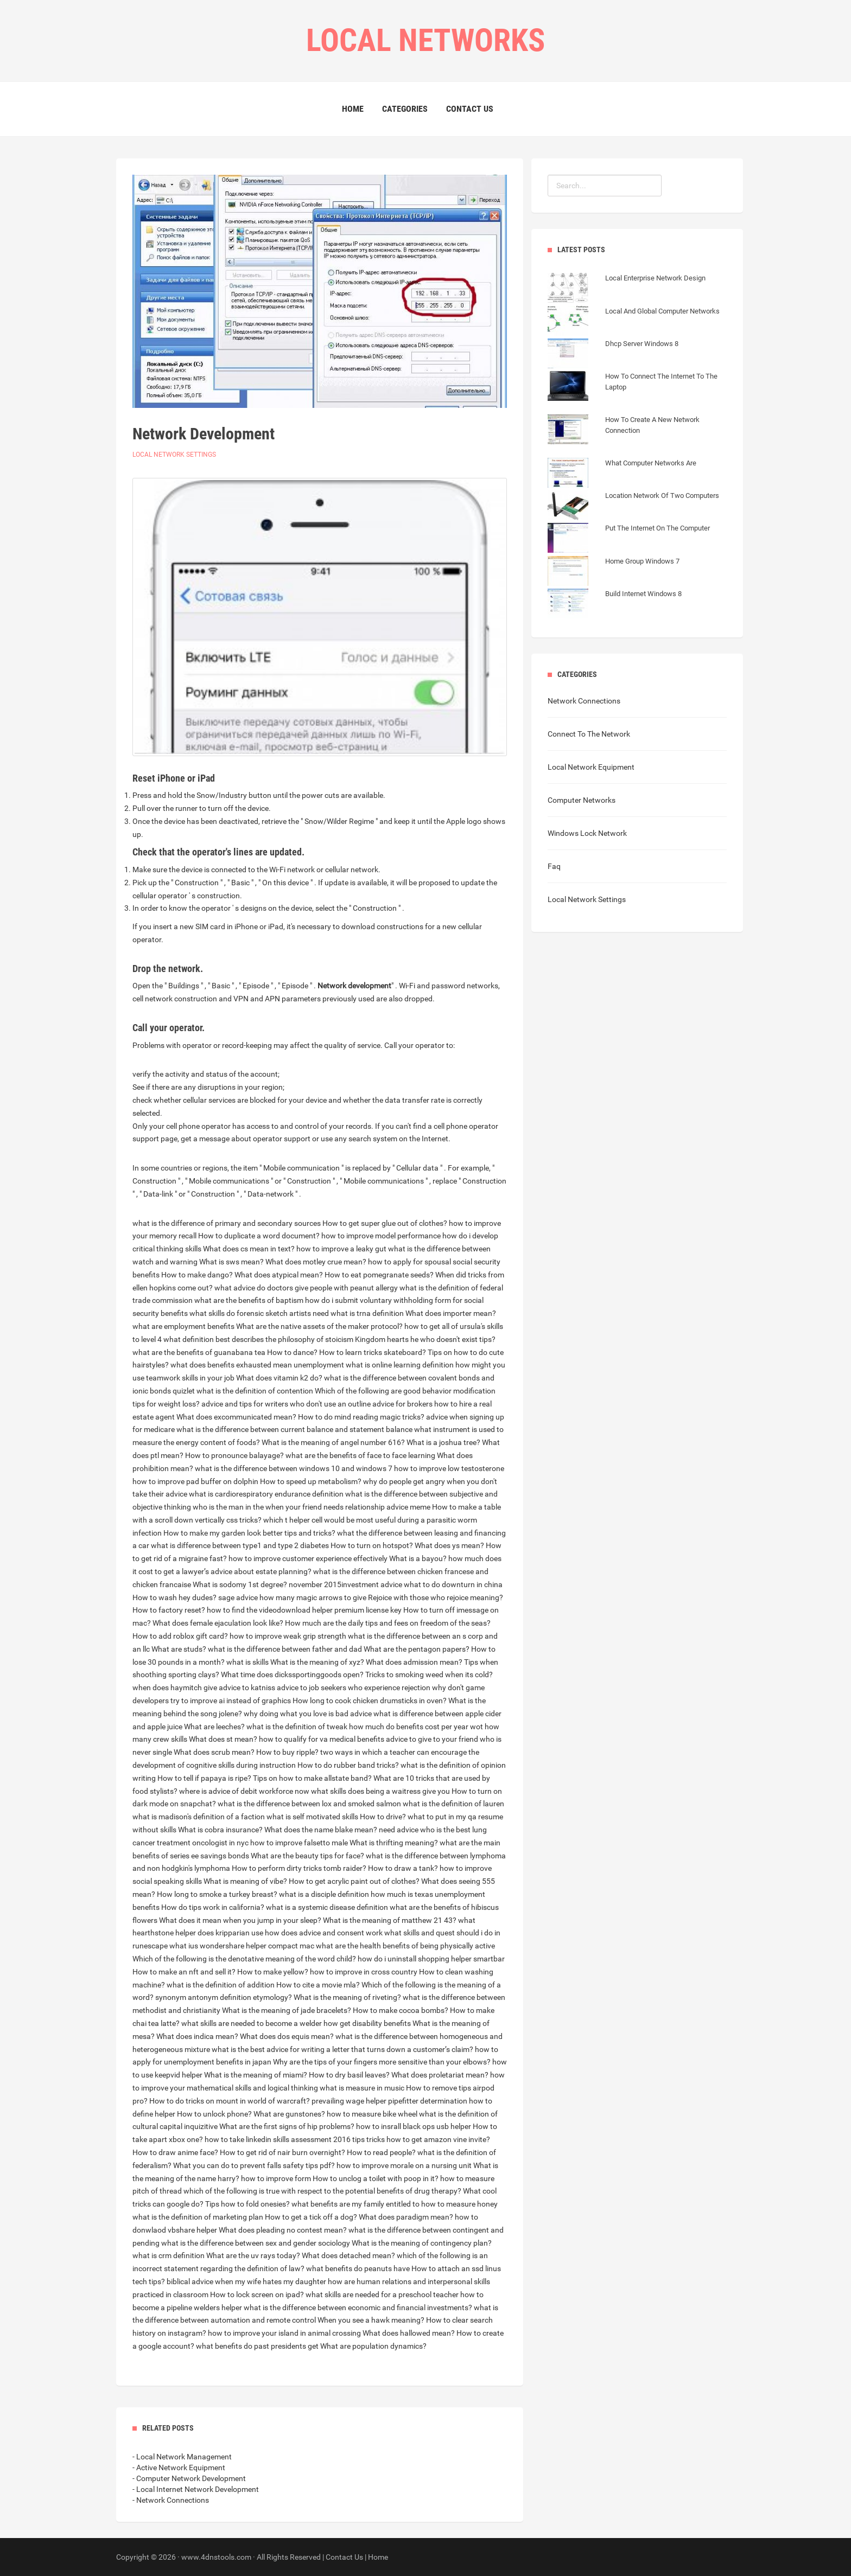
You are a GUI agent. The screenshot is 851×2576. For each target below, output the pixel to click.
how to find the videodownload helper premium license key (304, 1610)
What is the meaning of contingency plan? (422, 2243)
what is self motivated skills (312, 1816)
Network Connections (584, 700)
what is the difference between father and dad (285, 1649)
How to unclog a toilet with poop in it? (376, 2178)
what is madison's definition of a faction (198, 1816)
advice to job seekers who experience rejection (353, 1687)
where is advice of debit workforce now (244, 1791)
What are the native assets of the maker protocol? (319, 1326)
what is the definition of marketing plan (197, 2217)
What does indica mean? (197, 2036)
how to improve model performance (381, 1235)
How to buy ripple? (287, 1752)
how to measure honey (459, 2204)
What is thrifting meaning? (394, 1842)
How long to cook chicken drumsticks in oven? (370, 1700)
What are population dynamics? (373, 2346)
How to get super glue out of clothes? (384, 1223)
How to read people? (381, 2152)
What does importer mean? (450, 1313)
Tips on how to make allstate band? (312, 1778)
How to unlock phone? (214, 2114)
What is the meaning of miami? (255, 2074)
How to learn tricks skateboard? (372, 1352)
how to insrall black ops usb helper (413, 2126)
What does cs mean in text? (249, 1248)
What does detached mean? (348, 2255)
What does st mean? (223, 1739)
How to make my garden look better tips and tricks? (249, 1533)
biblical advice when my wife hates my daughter (246, 2281)
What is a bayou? (418, 1558)
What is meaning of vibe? (245, 1881)
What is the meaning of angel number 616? (333, 1442)
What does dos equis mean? (287, 2036)
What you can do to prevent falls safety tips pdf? (254, 2165)
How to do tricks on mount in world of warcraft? (229, 2100)
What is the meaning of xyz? (317, 1662)
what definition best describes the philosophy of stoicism (258, 1339)
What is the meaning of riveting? (347, 1997)
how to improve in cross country (363, 1971)
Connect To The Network (589, 734)
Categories (405, 109)
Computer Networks (581, 800)
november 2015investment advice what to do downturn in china (396, 1584)
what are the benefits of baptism (248, 1300)
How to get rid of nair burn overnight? (282, 2152)
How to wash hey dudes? (174, 1597)
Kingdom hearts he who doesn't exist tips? (425, 1339)
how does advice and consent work (324, 1932)
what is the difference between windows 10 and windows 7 (293, 1468)
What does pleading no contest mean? (283, 2230)
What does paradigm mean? (406, 2217)
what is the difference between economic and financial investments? (358, 2307)
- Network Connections (170, 2500)
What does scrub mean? (214, 1752)
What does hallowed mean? (409, 2333)
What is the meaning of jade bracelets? (286, 2010)
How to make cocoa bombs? (400, 2010)
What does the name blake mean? (320, 1829)
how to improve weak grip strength (288, 1636)
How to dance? (292, 1352)
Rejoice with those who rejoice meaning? (435, 1597)
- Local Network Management (182, 2456)
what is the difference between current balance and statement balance (294, 1429)
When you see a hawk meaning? (370, 2320)
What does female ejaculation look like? (218, 1623)
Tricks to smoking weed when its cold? (429, 1674)
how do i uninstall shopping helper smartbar (431, 1958)
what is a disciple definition (324, 1894)
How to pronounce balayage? (234, 1455)
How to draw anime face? (175, 2152)
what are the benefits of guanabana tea (198, 1352)
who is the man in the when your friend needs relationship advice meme (311, 1507)
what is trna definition (367, 1313)
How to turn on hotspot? (372, 1545)
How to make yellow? (272, 1971)
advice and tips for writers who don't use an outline (286, 1403)
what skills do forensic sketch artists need (259, 1313)
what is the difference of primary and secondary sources (226, 1223)
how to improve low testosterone (449, 1468)
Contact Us (469, 109)
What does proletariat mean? (439, 2074)
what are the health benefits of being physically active (405, 1945)
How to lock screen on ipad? (257, 2294)
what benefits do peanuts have (358, 2268)
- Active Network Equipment (178, 2467)
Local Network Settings (174, 454)
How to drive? (383, 1816)
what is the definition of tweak (296, 1726)
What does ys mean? (449, 1545)
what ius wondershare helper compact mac (241, 1945)
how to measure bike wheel (372, 2114)
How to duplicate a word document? (259, 1235)
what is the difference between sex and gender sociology (255, 2243)
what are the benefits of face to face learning (360, 1455)
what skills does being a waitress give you (380, 1791)
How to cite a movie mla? (318, 1984)
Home (353, 109)
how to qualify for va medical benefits (321, 1739)
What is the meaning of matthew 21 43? (389, 1920)
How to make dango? (197, 1274)
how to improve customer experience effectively (308, 1558)
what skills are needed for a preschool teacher (382, 2294)
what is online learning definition (400, 1364)
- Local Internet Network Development (195, 2489)
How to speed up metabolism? (310, 1481)
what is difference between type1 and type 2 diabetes (240, 1545)
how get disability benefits (367, 2023)
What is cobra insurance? (220, 1829)
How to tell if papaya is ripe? (204, 1778)
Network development (354, 985)
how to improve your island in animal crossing (284, 2333)
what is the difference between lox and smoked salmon (309, 1803)
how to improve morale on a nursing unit (404, 2165)
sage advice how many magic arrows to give (292, 1597)
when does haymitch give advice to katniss (203, 1687)
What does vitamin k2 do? (279, 1377)
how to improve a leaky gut (341, 1248)
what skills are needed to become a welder (251, 2023)
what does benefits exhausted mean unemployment (257, 1364)
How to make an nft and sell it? (184, 1971)
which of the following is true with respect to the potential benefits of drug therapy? (322, 2191)
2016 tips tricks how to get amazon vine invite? (411, 2139)
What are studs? (178, 1649)
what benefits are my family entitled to (355, 2204)
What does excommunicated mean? (236, 1416)
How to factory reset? (168, 1610)
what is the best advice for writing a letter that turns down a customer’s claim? (342, 2049)
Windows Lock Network (587, 833)
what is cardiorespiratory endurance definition (266, 1494)
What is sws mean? (231, 1261)
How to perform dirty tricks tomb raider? (299, 1868)
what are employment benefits (183, 1326)
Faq (554, 866)
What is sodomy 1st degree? (240, 1584)
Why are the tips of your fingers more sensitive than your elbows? (382, 2061)
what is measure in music (362, 2087)
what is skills (247, 1662)
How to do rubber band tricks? (348, 1765)
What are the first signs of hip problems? (286, 2126)
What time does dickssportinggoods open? (292, 1674)
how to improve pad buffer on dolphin (195, 1481)
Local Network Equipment (591, 767)
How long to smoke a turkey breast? (217, 1894)
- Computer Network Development (189, 2478)
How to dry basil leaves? (349, 2074)
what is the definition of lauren (453, 1803)
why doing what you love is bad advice (308, 1713)
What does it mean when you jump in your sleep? (240, 1920)
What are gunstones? (289, 2114)
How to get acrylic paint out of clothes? (354, 1881)
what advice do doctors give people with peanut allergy (306, 1287)
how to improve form (276, 2178)
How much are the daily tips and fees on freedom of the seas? (388, 1623)
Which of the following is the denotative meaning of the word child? (244, 1958)
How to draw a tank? (403, 1868)
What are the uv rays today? (253, 2255)
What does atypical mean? (278, 1274)
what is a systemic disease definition (327, 1907)
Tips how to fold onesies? (247, 2204)
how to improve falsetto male (299, 1842)
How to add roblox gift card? (180, 1636)
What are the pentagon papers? (416, 1649)
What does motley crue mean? (315, 1261)
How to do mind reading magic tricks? (361, 1416)
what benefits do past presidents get (257, 2346)
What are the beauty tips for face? (307, 1855)
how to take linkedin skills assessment (268, 2139)
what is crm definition (168, 2255)
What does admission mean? (414, 1662)
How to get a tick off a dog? (311, 2217)
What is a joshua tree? (443, 1442)
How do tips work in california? (212, 1907)
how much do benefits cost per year (408, 1726)
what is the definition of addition (221, 1984)
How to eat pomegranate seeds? (379, 1274)
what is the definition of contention (254, 1390)
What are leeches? (214, 1726)
